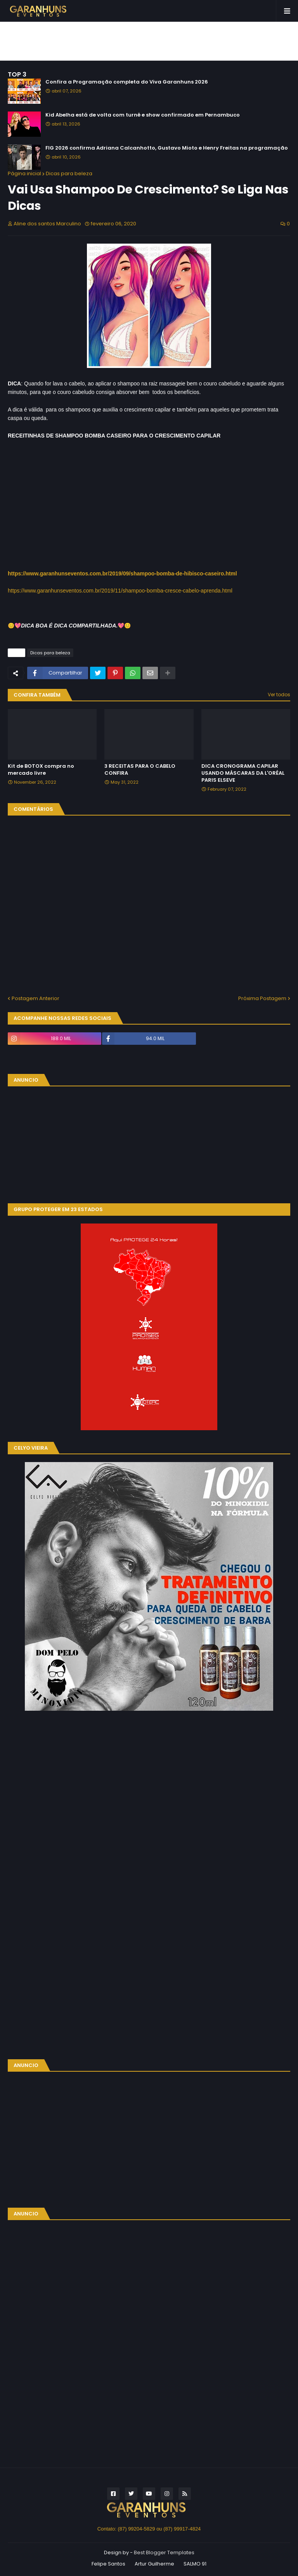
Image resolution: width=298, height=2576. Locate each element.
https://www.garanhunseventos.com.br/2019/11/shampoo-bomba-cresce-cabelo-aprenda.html (120, 590)
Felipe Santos (108, 2563)
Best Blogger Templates (164, 2552)
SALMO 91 (195, 2563)
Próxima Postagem (262, 998)
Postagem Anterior (35, 998)
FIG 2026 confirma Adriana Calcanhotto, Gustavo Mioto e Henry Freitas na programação (166, 148)
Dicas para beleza (69, 173)
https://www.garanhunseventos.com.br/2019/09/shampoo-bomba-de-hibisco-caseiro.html (122, 573)
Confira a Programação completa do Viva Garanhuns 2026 (126, 81)
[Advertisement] (149, 41)
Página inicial (24, 173)
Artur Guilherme (154, 2563)
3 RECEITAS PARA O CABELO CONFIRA (139, 770)
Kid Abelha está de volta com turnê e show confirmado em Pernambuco (142, 115)
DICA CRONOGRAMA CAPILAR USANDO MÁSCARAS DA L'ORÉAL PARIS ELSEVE (242, 773)
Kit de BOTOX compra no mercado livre (41, 770)
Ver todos (279, 694)
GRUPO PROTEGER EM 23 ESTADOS (58, 1209)
